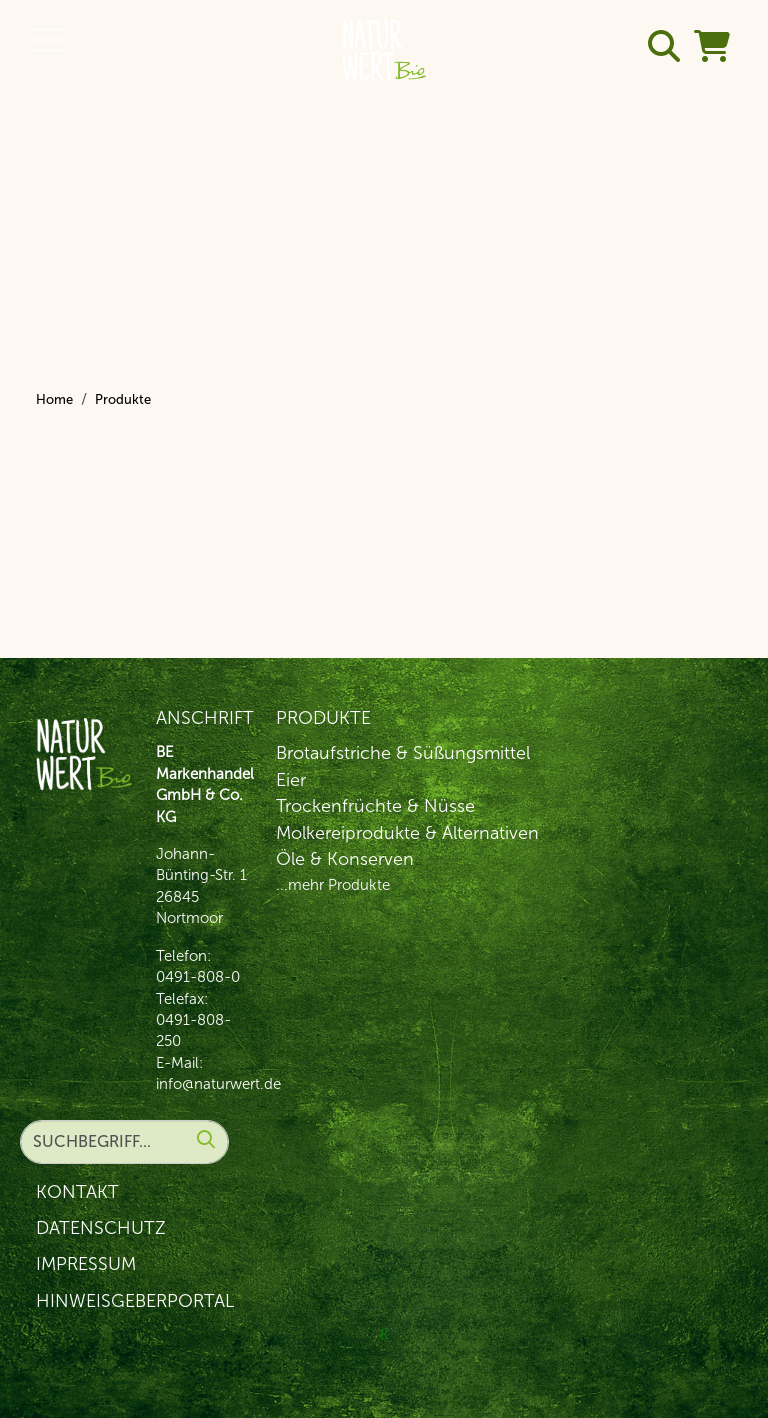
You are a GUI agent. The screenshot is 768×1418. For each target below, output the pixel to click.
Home (54, 399)
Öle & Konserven (345, 859)
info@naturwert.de (218, 1084)
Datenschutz (101, 1228)
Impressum (86, 1264)
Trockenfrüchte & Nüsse (375, 806)
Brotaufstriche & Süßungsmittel (403, 753)
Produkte (123, 399)
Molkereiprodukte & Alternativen (407, 833)
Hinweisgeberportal (135, 1301)
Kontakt (77, 1192)
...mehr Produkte (333, 885)
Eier (291, 780)
